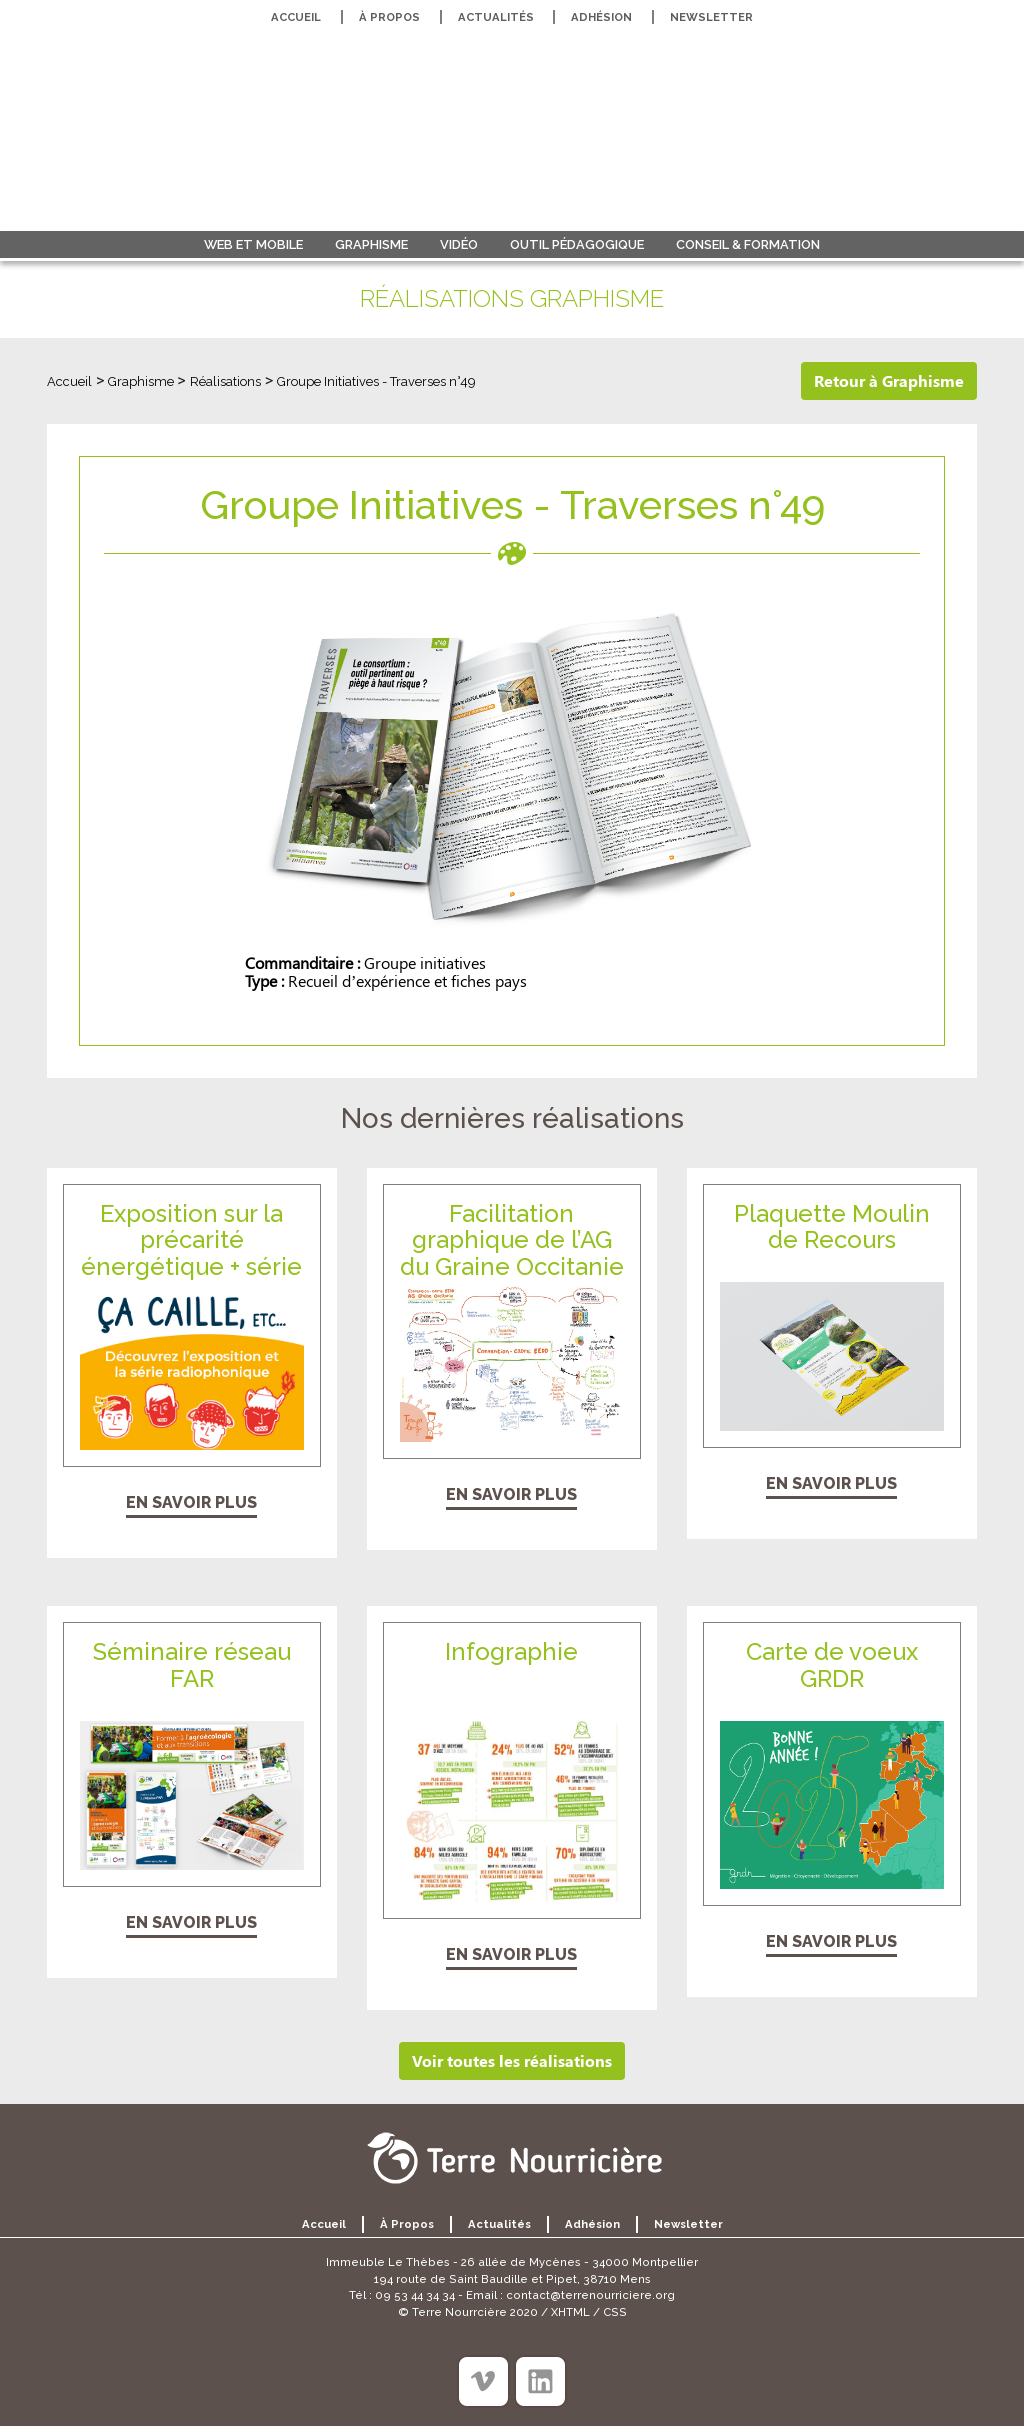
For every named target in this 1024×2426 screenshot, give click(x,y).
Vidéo (459, 244)
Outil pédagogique (577, 244)
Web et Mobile (253, 244)
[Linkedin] (540, 2381)
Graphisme (371, 244)
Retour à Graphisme (889, 380)
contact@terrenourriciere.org (590, 2295)
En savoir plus (191, 1502)
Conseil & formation (748, 244)
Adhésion (601, 17)
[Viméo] (483, 2381)
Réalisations (225, 381)
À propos (389, 17)
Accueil (296, 17)
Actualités (496, 17)
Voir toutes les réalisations (512, 2060)
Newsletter (711, 17)
